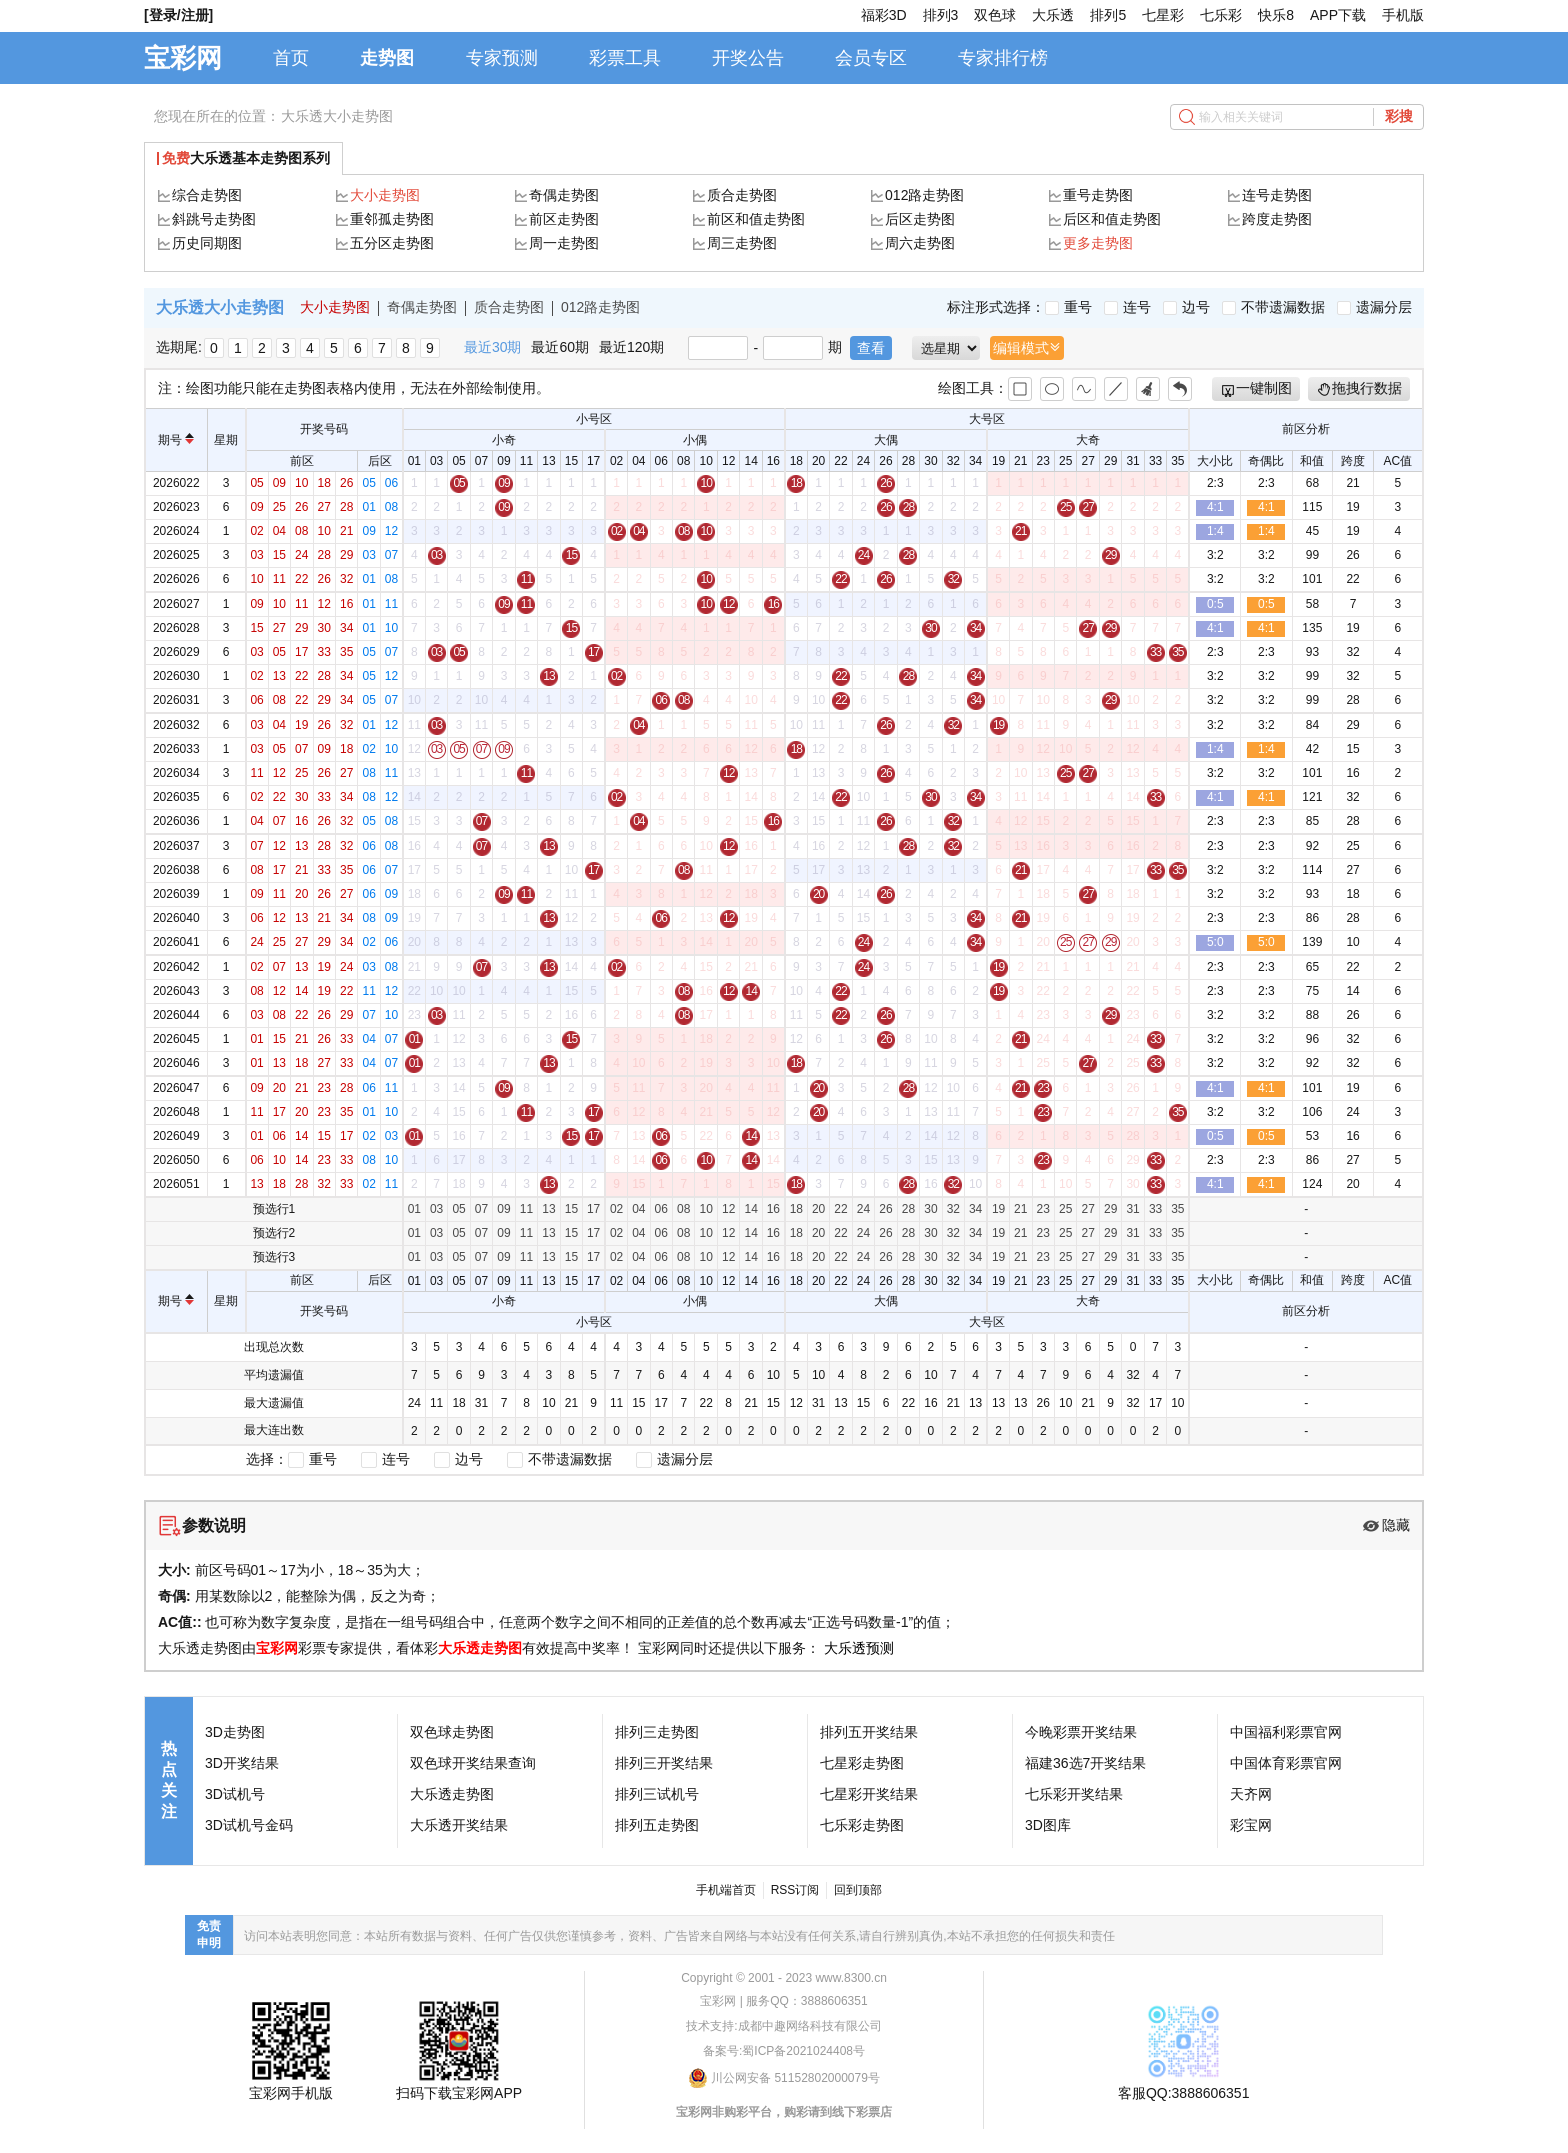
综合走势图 (207, 195)
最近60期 (560, 347)
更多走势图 (1098, 243)
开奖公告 (748, 58)
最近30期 (493, 347)
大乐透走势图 (480, 1648)
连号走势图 (1277, 195)
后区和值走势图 (1112, 219)
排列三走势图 (657, 1732)
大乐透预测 (859, 1648)
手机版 (1403, 15)
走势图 (387, 58)
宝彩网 (183, 58)
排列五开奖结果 (869, 1732)
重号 (1068, 307)
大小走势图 (385, 195)
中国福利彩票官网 (1286, 1732)
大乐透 (1053, 15)
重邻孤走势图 (392, 219)
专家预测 (502, 58)
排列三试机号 (657, 1794)
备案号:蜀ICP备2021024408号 (784, 2051)
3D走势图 (235, 1732)
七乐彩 (1221, 15)
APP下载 (1338, 15)
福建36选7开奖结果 (1085, 1763)
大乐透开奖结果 (459, 1825)
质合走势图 (742, 195)
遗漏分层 (1374, 307)
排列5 (1108, 15)
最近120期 (631, 347)
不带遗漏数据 (1273, 307)
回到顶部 (858, 1890)
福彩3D (884, 15)
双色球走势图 (452, 1732)
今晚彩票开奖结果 (1081, 1732)
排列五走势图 (657, 1825)
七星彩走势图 (862, 1763)
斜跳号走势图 (214, 219)
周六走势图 (920, 243)
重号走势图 (1098, 195)
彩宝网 (1251, 1825)
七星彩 (1163, 15)
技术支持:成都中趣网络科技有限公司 (783, 2026)
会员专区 (871, 58)
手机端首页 (726, 1890)
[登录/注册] (178, 15)
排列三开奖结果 (664, 1763)
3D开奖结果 (242, 1763)
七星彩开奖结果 (869, 1794)
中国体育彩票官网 (1286, 1763)
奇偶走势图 (564, 195)
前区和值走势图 (756, 219)
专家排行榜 (1003, 58)
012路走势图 (924, 195)
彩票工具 (625, 58)
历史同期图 (207, 243)
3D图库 (1048, 1825)
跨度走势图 (1277, 219)
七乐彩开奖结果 (1074, 1794)
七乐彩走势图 (862, 1825)
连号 (1127, 307)
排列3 (941, 15)
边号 (1186, 307)
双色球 (995, 15)
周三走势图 (742, 243)
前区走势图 (564, 219)
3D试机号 (235, 1794)
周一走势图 (564, 243)
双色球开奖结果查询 (473, 1763)
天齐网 (1251, 1794)
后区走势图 (920, 219)
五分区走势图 (392, 243)
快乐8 (1276, 15)
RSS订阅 (795, 1890)
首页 (291, 58)
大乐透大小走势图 (337, 116)
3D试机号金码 (249, 1825)
